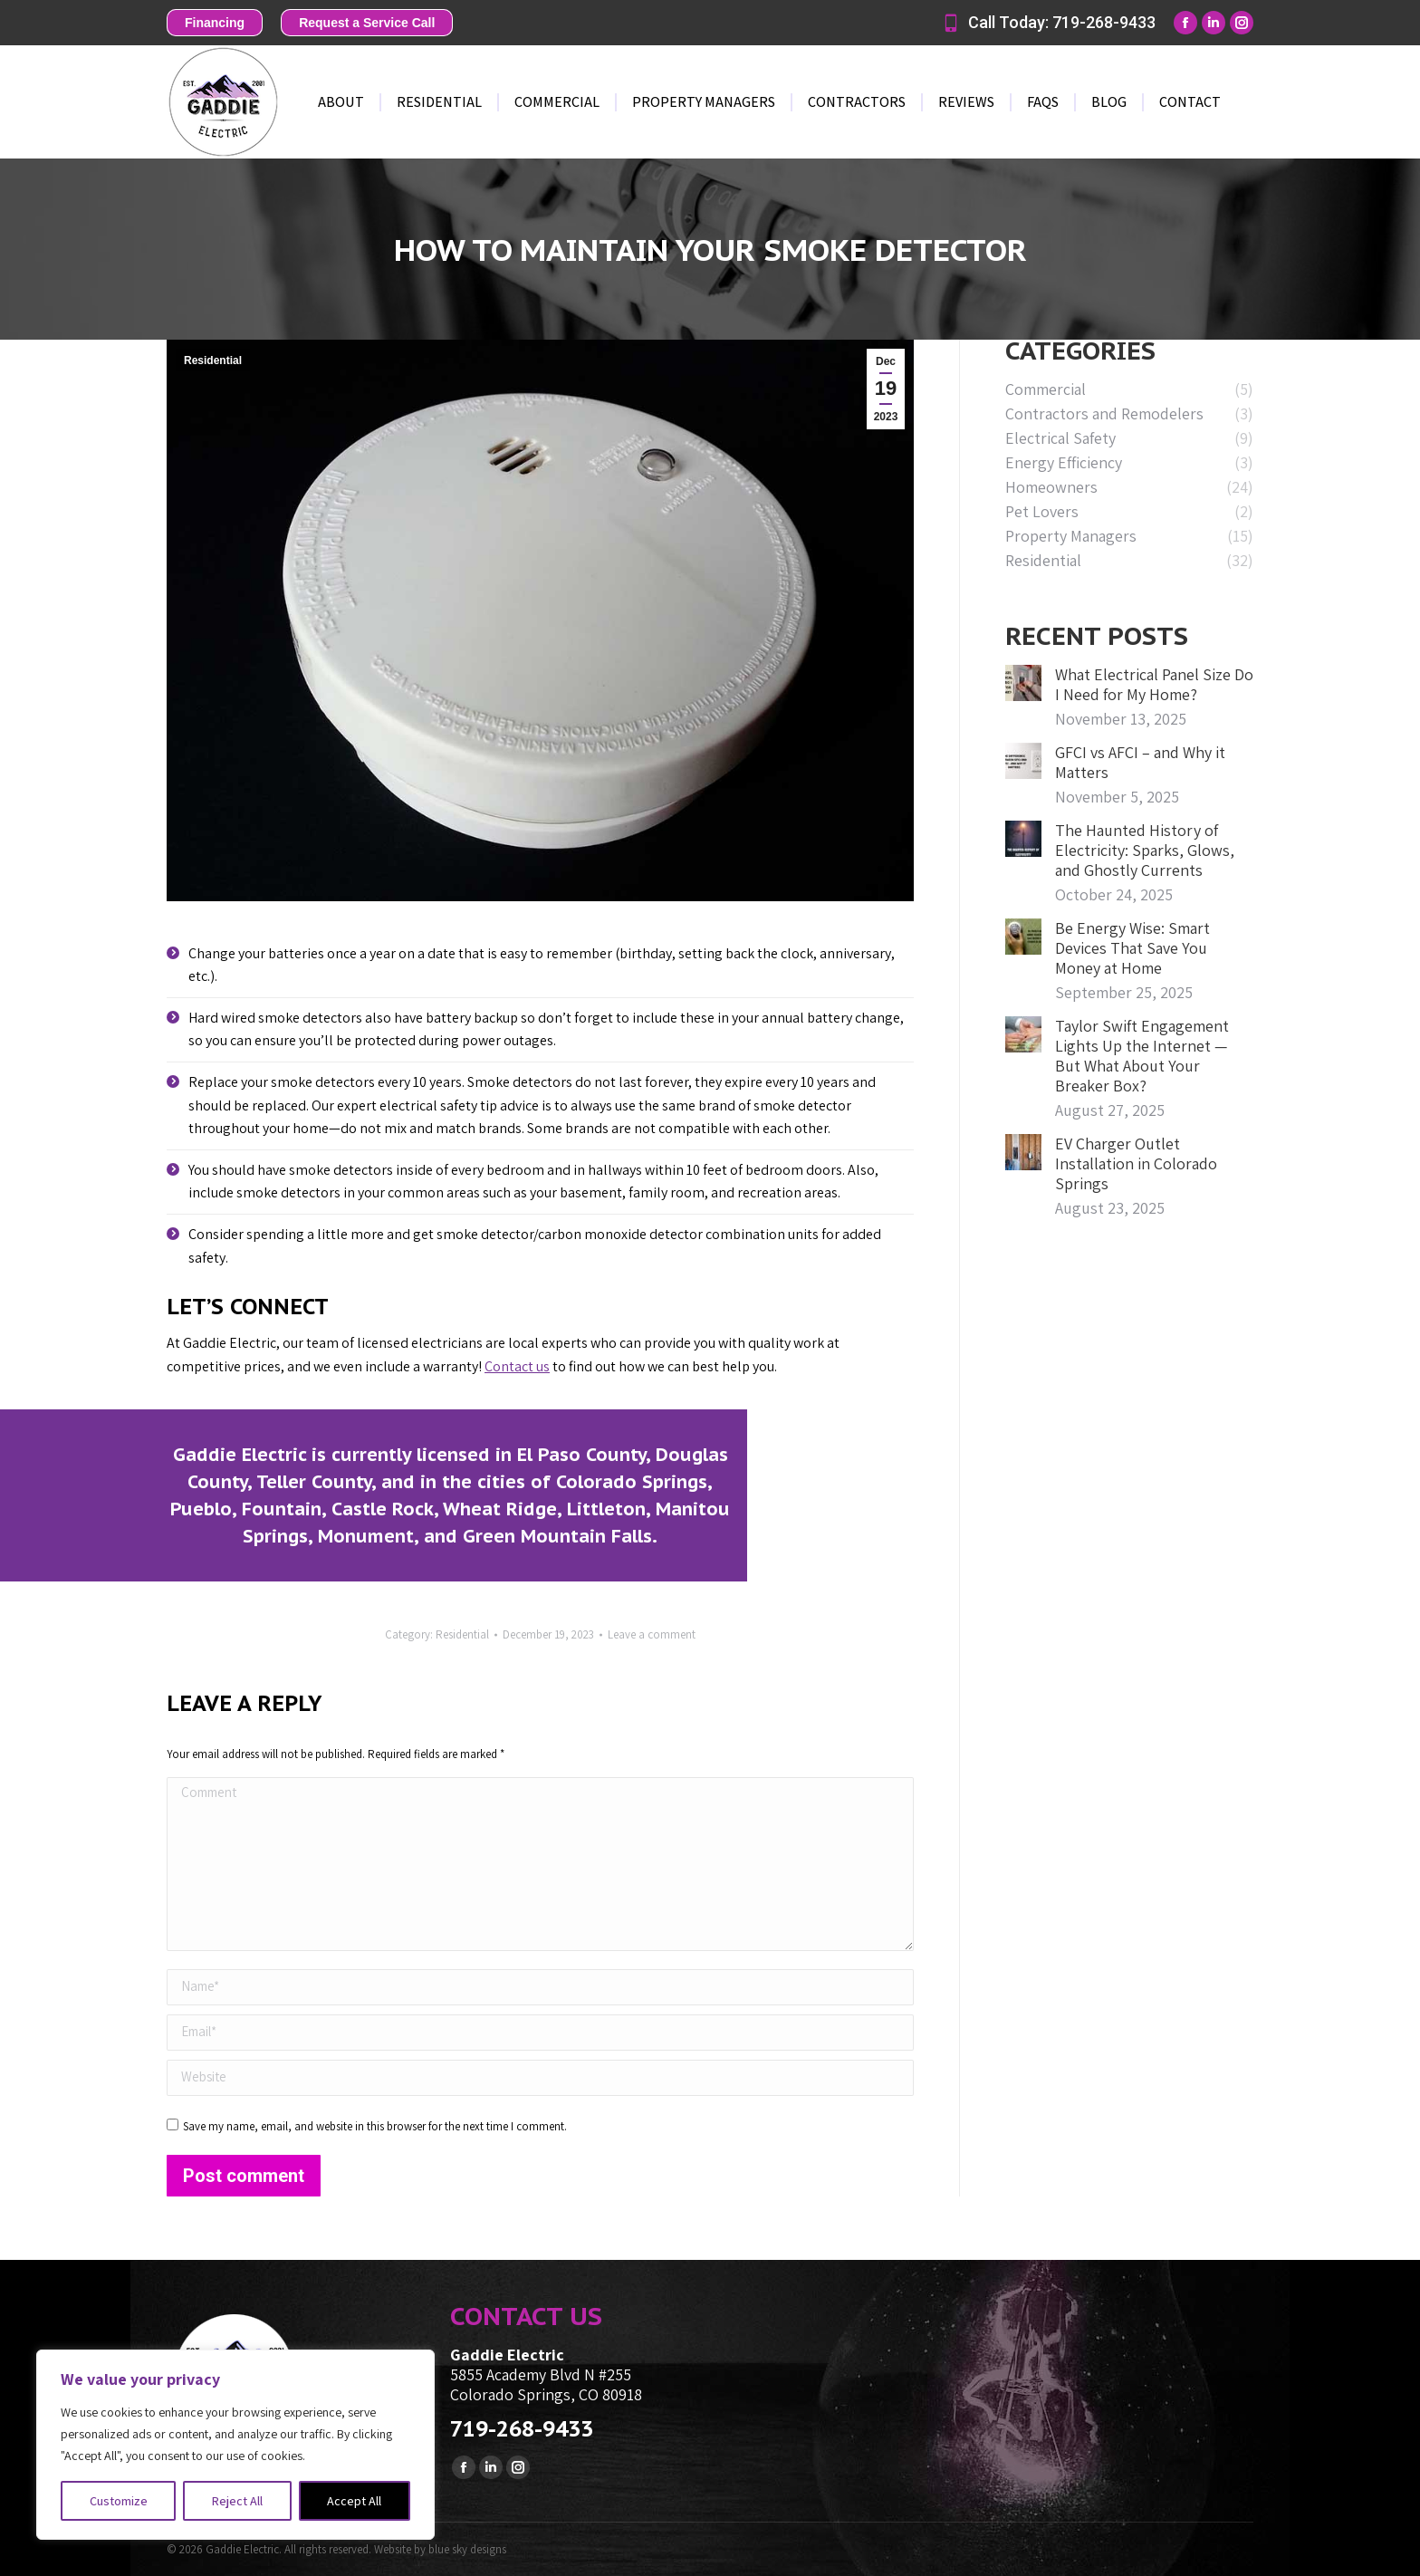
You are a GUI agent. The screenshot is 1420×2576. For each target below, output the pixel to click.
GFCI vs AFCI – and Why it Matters (1140, 763)
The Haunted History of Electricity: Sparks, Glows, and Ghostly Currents (1144, 850)
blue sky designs (467, 2549)
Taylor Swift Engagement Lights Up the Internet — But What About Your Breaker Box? (1142, 1056)
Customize (119, 2501)
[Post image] (1023, 683)
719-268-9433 (521, 2429)
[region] (235, 2445)
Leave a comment (652, 1634)
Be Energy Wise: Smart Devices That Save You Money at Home (1132, 948)
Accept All (354, 2501)
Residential (213, 360)
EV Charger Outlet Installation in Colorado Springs (1136, 1164)
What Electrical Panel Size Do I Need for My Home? (1154, 685)
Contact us (517, 1366)
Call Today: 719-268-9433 (1048, 23)
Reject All (237, 2501)
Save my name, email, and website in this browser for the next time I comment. (375, 2126)
